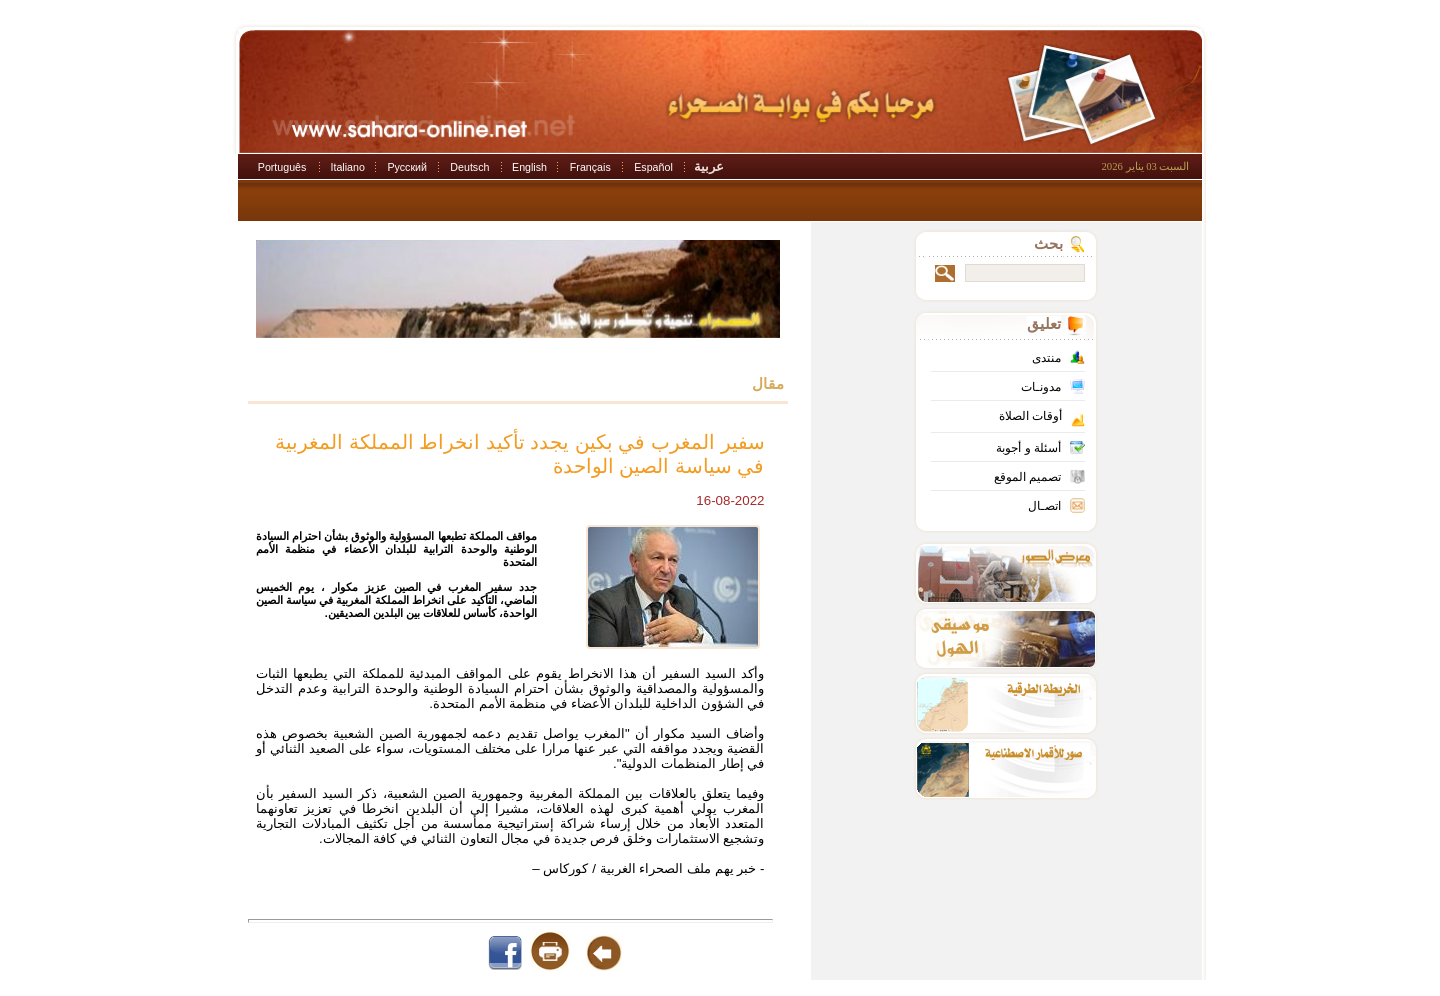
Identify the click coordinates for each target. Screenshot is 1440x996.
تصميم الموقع (1027, 477)
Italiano (348, 167)
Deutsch (469, 167)
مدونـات (1041, 387)
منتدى (1046, 358)
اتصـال (1044, 506)
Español (653, 167)
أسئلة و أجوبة (1028, 448)
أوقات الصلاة (1030, 416)
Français (590, 167)
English (529, 167)
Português (282, 167)
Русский (407, 167)
